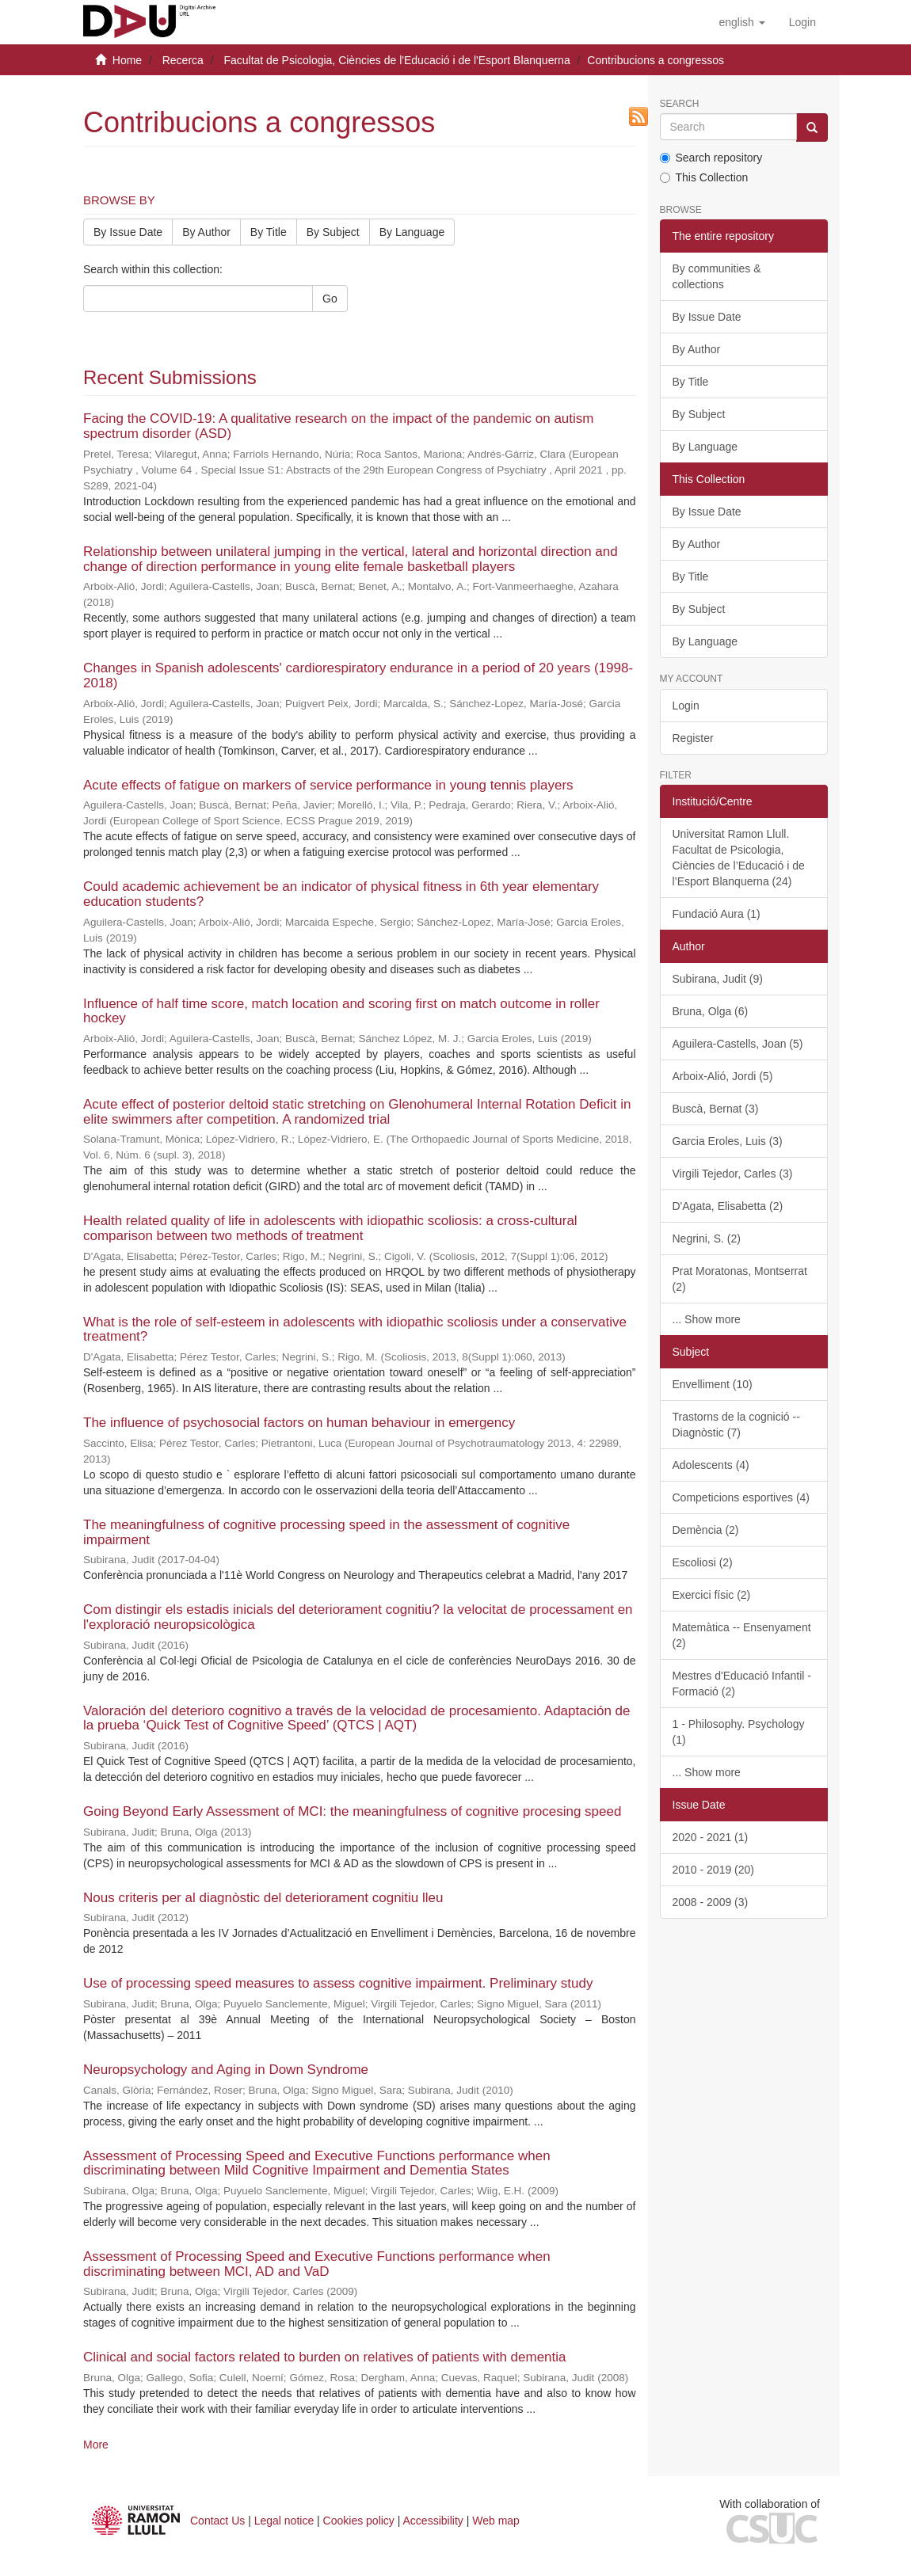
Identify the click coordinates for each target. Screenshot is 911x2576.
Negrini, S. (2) (707, 1238)
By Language (412, 232)
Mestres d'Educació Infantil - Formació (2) (742, 1683)
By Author (206, 232)
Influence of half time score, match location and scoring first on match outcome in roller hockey (341, 1011)
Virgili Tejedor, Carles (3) (733, 1173)
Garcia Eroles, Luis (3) (728, 1141)
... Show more (707, 1319)
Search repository (711, 157)
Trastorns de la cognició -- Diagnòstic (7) (736, 1424)
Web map (496, 2520)
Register (693, 738)
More (96, 2444)
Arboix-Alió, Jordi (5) (723, 1076)
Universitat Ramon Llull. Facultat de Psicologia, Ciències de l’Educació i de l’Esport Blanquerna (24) (739, 858)
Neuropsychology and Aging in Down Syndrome (225, 2069)
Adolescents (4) (711, 1465)
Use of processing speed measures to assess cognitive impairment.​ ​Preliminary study (338, 1983)
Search (679, 104)
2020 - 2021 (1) (711, 1837)
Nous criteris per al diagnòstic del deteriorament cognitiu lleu (263, 1897)
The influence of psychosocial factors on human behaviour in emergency (299, 1422)
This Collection (704, 177)
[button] (741, 22)
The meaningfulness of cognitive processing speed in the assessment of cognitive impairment (326, 1532)
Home (127, 60)
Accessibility (433, 2520)
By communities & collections (717, 276)
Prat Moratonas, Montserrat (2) (740, 1279)
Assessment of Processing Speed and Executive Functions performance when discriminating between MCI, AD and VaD (317, 2264)
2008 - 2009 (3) (711, 1902)
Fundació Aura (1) (716, 913)
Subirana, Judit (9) (718, 978)
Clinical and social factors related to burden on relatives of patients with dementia (324, 2357)
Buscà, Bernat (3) (716, 1108)
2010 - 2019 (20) (714, 1869)
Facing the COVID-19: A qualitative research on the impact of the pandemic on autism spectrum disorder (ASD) (338, 426)
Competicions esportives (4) (741, 1497)
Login (686, 705)
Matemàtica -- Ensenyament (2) (742, 1635)
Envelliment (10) (713, 1384)
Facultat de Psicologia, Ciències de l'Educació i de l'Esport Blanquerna (396, 60)
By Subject (333, 232)
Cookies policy (359, 2520)
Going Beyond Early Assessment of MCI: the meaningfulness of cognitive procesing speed (352, 1811)
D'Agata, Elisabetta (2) (728, 1206)
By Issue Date (127, 232)
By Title (268, 232)
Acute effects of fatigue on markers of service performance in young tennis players (328, 785)
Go (329, 298)
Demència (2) (706, 1530)
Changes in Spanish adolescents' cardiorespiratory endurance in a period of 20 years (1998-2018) (358, 675)
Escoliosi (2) (703, 1562)
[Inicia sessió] (802, 22)
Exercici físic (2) (712, 1595)
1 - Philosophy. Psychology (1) (739, 1732)
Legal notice (284, 2520)
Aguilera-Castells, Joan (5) (738, 1043)
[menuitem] (802, 22)
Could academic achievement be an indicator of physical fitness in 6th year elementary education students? (341, 894)
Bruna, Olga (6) (711, 1011)
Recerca (183, 60)
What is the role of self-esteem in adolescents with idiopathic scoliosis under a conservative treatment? (355, 1330)
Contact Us (217, 2520)
